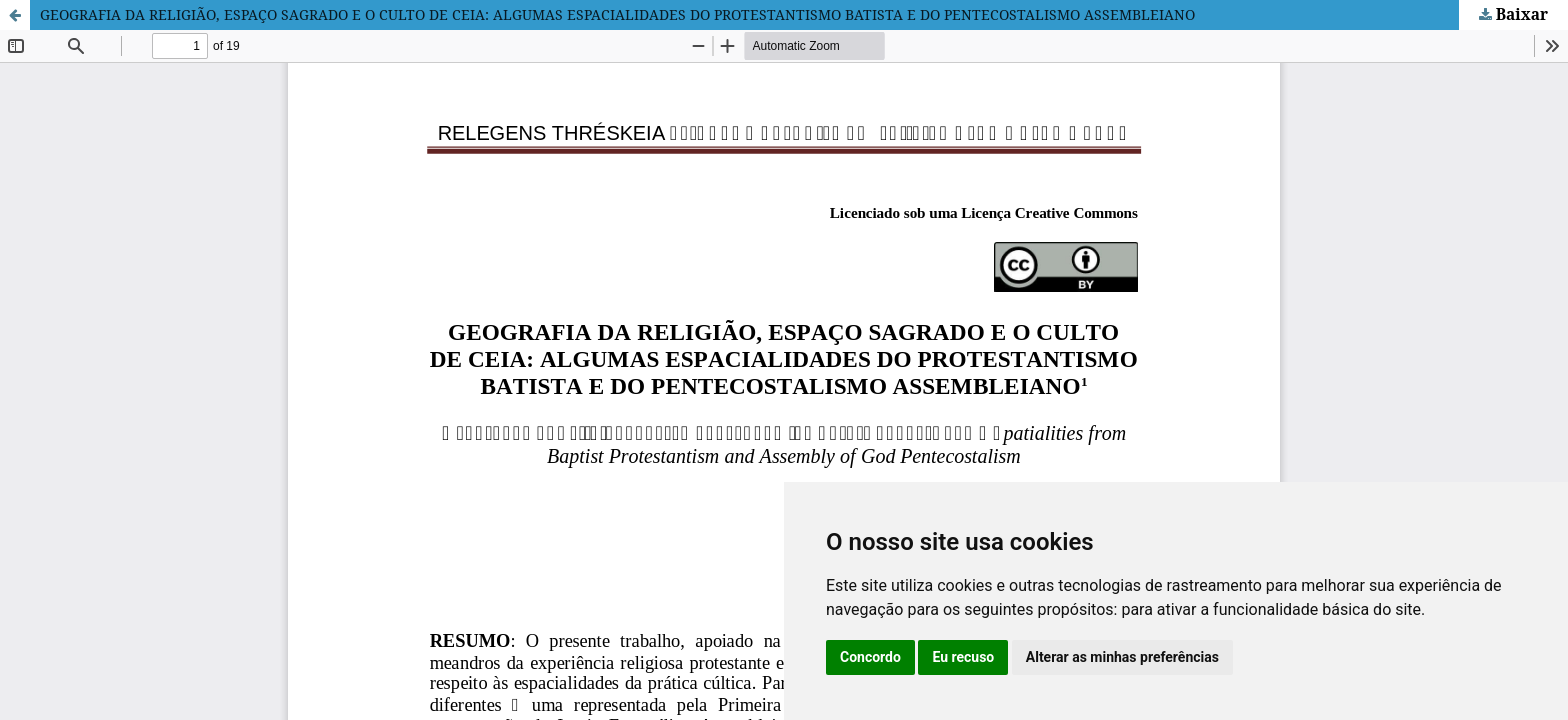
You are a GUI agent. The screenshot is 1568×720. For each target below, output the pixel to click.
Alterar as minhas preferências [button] (1122, 657)
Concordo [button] (870, 657)
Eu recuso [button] (963, 657)
